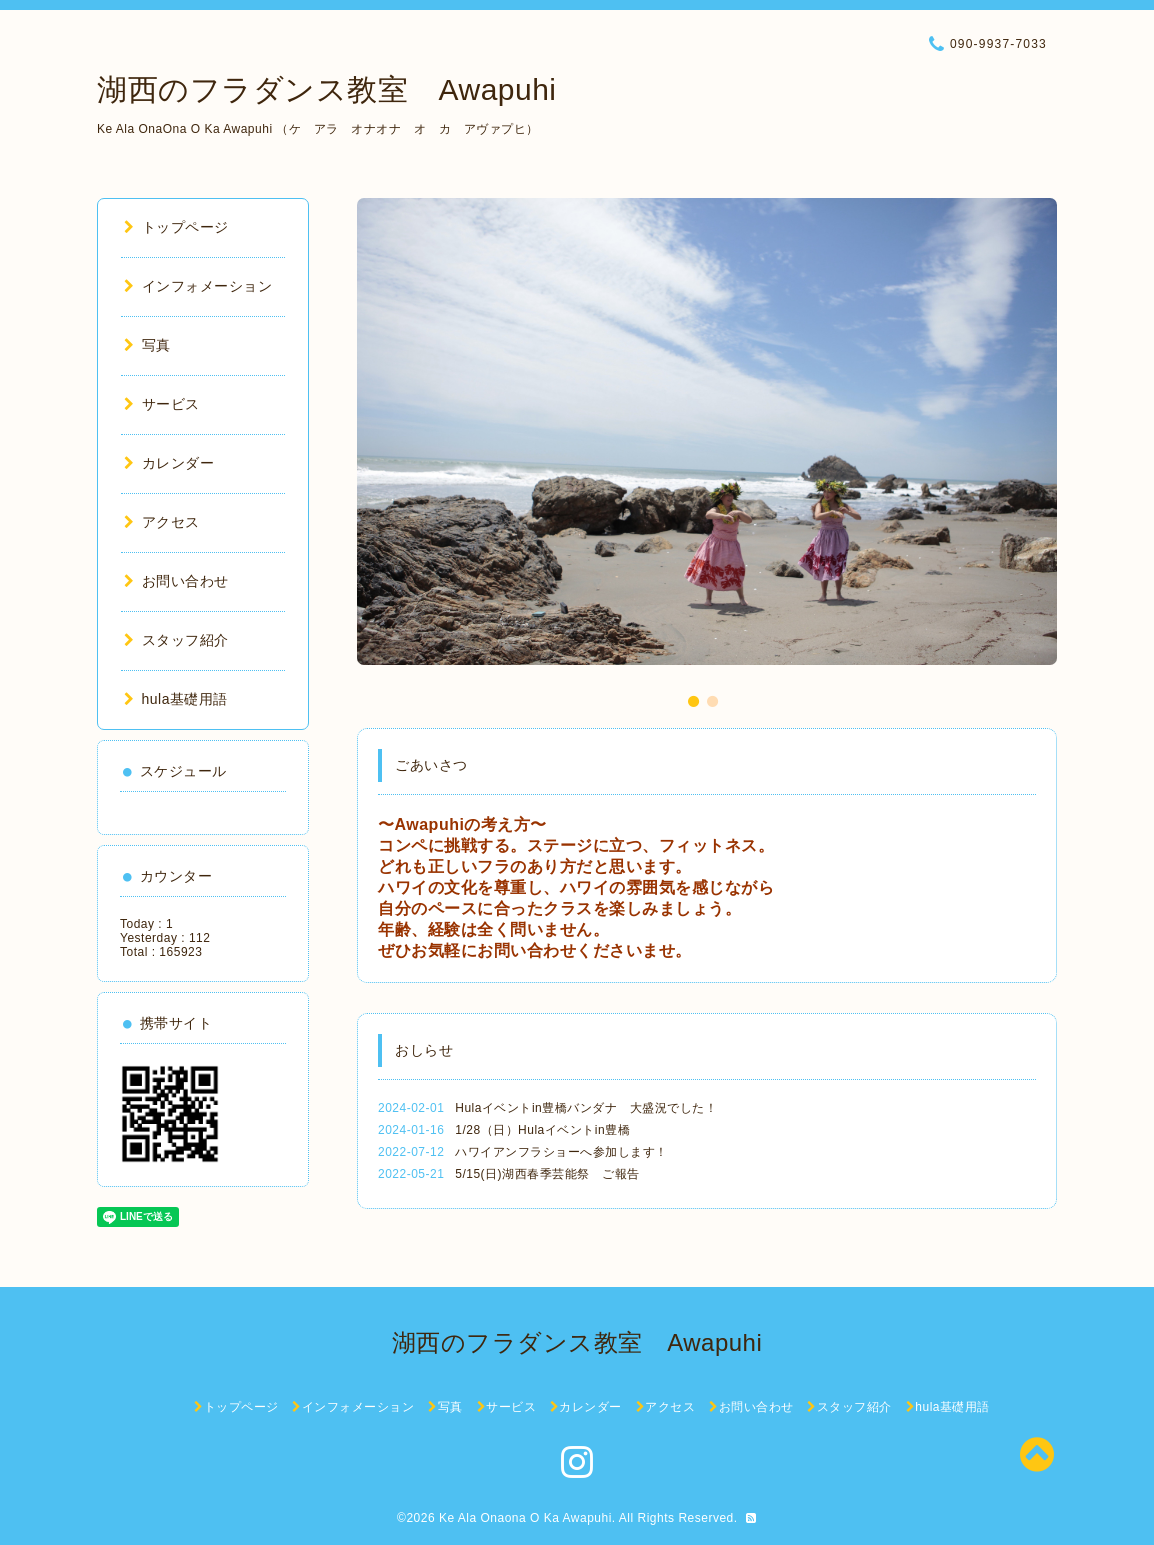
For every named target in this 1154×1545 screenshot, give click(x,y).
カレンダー (169, 463)
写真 (147, 345)
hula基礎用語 (176, 699)
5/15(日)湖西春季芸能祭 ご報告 (547, 1174)
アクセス (162, 522)
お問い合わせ (176, 581)
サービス (162, 404)
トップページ (176, 227)
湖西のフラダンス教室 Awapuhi (327, 89)
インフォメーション (198, 286)
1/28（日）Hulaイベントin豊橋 (542, 1130)
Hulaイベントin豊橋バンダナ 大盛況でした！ (586, 1108)
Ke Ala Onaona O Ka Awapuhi (525, 1518)
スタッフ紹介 (176, 640)
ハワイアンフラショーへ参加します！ (561, 1152)
